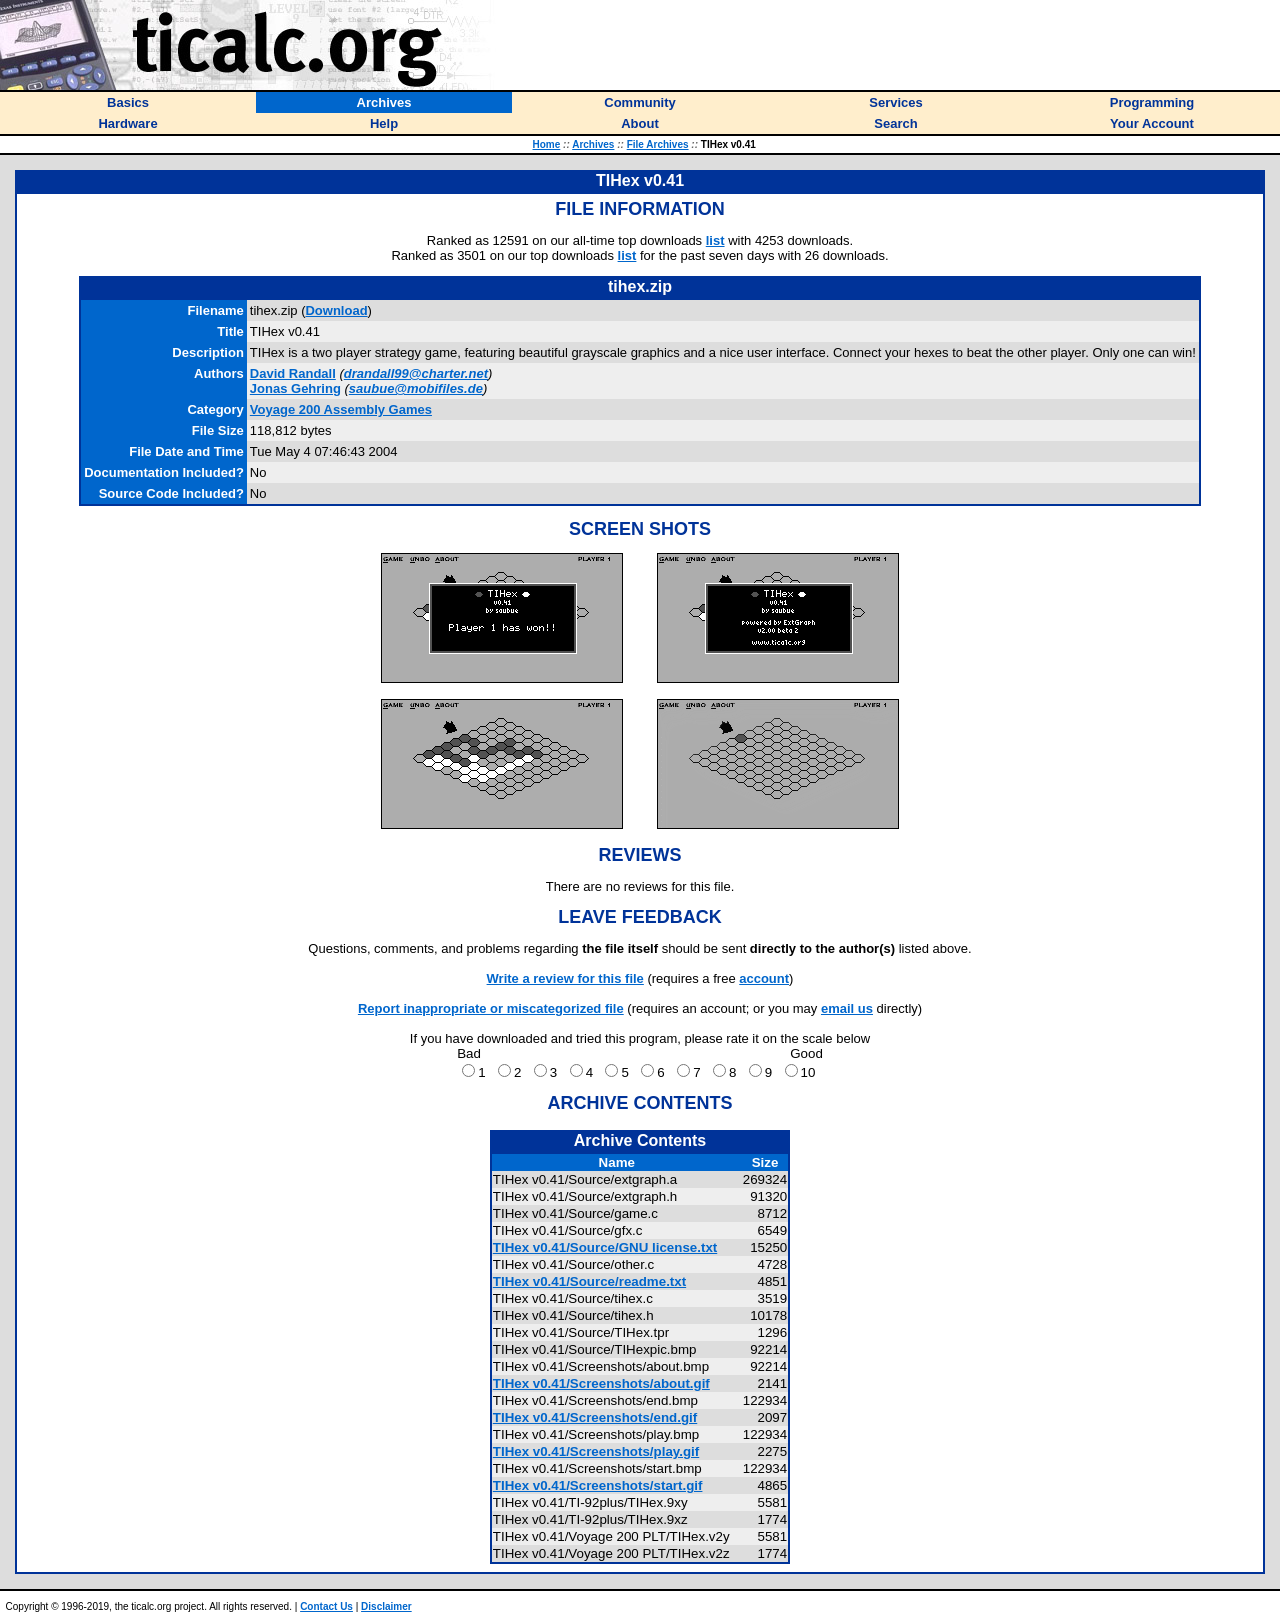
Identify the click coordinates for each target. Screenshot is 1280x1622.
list (715, 240)
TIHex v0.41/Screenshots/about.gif (601, 1383)
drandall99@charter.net (416, 373)
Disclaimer (386, 1606)
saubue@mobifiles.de (416, 388)
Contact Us (326, 1606)
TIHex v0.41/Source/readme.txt (589, 1281)
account (764, 978)
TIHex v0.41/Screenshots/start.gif (598, 1485)
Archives (593, 144)
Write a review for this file (565, 978)
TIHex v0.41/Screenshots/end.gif (595, 1417)
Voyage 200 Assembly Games (341, 409)
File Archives (658, 144)
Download (336, 310)
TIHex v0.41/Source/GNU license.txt (605, 1247)
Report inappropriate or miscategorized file (491, 1008)
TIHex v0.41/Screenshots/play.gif (596, 1451)
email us (847, 1008)
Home (547, 144)
